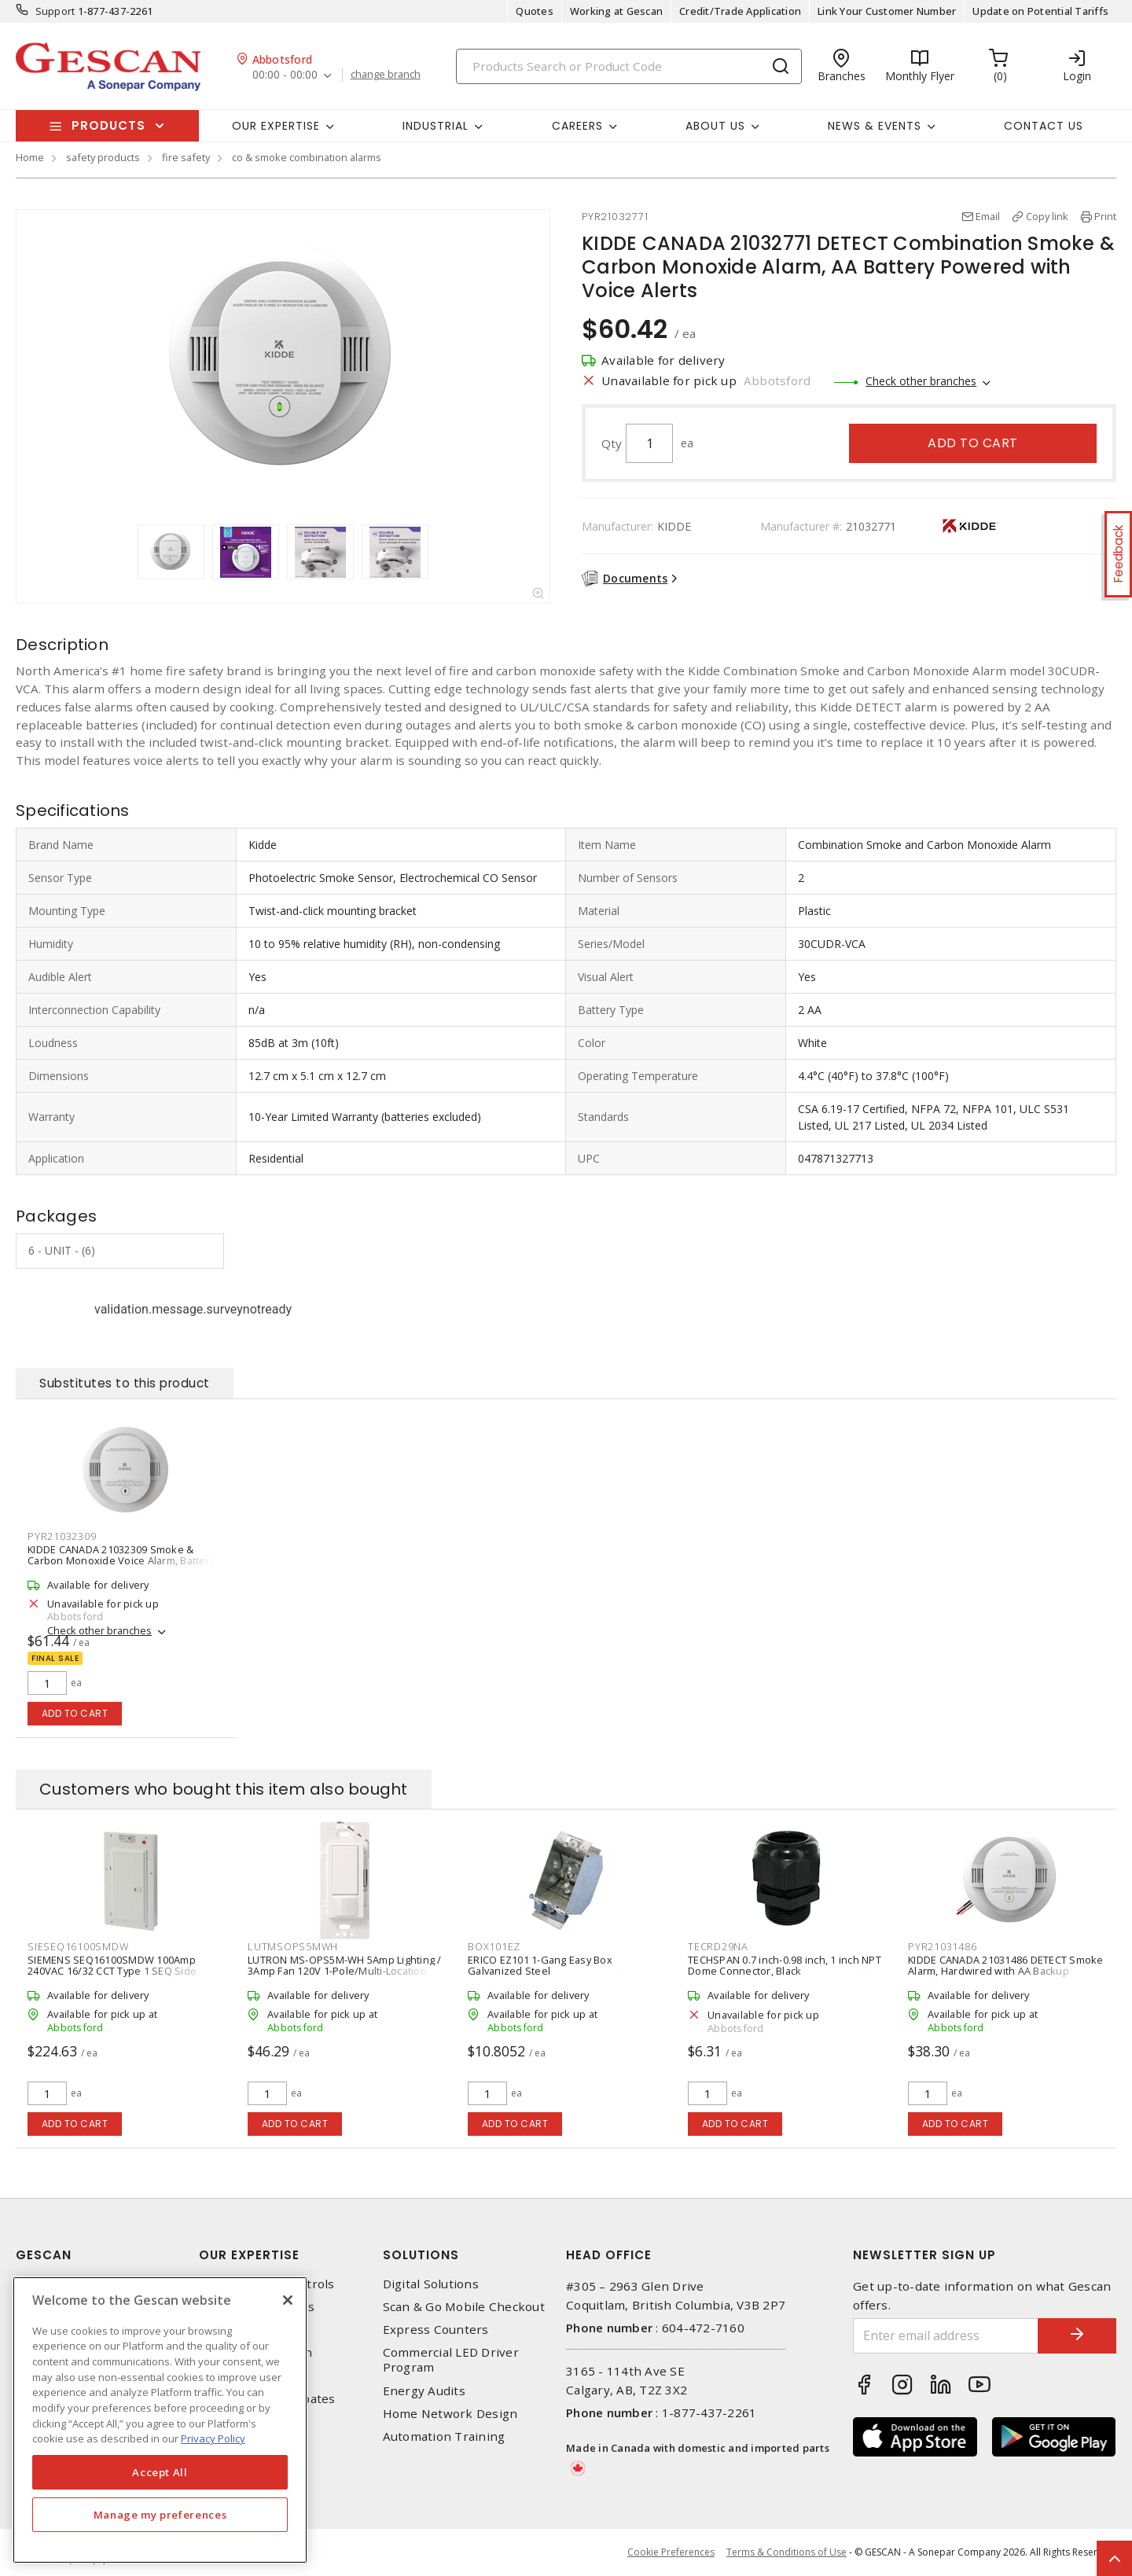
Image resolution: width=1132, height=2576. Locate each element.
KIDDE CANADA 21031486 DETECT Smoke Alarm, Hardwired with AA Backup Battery (1006, 1971)
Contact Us (1043, 126)
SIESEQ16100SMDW (78, 1946)
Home (30, 157)
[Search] (629, 66)
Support (55, 11)
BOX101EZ (494, 1946)
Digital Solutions (431, 2284)
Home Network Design (450, 2413)
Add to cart (973, 443)
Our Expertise (249, 2255)
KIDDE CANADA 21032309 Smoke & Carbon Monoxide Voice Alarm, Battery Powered (121, 1560)
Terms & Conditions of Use (786, 2552)
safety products (103, 157)
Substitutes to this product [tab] (124, 1383)
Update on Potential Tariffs (1040, 11)
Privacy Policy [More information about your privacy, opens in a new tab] (213, 2438)
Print (1105, 216)
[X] (287, 2300)
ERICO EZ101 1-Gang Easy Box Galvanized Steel (540, 1965)
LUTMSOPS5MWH (293, 1946)
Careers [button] (577, 126)
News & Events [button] (874, 126)
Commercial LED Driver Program (451, 2360)
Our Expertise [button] (276, 126)
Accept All (160, 2472)
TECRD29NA (718, 1946)
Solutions (421, 2255)
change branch (386, 74)
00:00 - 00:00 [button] (285, 75)
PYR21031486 (942, 1946)
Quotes (534, 11)
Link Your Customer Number (887, 11)
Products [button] (108, 125)
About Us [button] (715, 126)
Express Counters (436, 2329)
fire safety (186, 157)
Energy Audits (424, 2390)
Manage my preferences (160, 2515)
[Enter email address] (945, 2336)
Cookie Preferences (671, 2552)
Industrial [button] (435, 126)
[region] (160, 2420)
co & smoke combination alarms (306, 157)
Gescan (44, 2255)
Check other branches (921, 380)
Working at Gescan (616, 11)
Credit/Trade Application (740, 11)
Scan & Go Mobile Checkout (464, 2306)
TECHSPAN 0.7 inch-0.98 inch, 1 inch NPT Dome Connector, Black (784, 1965)
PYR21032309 (62, 1536)
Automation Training (444, 2436)
